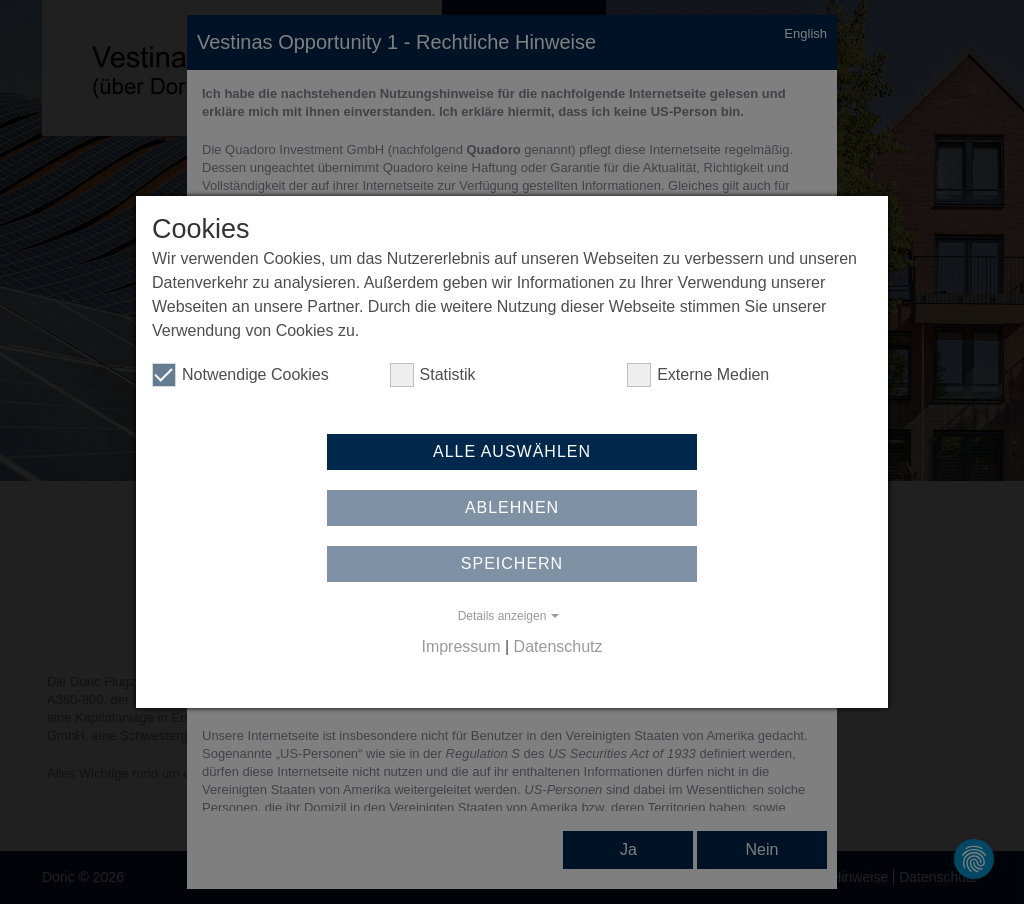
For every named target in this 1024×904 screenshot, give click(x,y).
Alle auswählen (512, 451)
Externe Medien (698, 375)
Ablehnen (512, 507)
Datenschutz (558, 646)
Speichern (512, 563)
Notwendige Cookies (240, 375)
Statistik (433, 375)
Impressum (460, 646)
